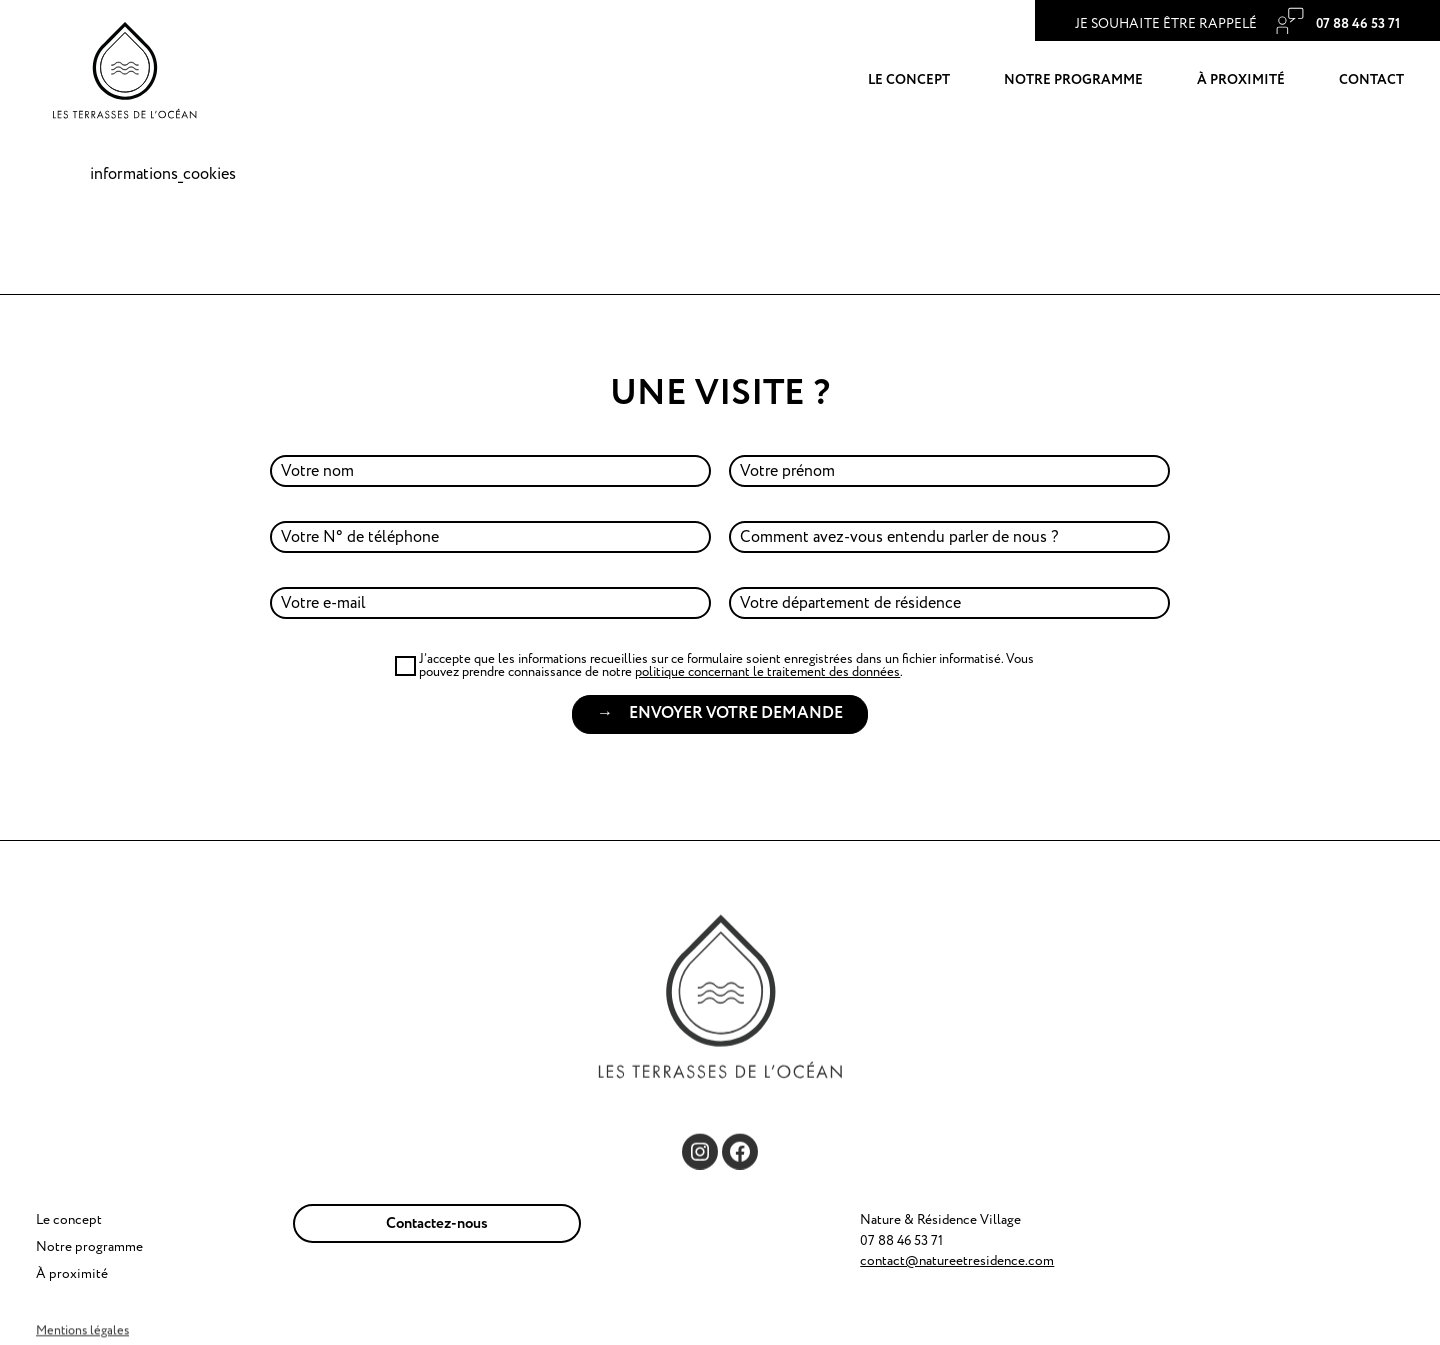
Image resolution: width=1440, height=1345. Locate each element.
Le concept (909, 80)
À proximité (1241, 80)
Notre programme (1073, 80)
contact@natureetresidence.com (957, 1260)
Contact (1371, 80)
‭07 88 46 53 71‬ (1356, 24)
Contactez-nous (437, 1223)
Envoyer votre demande (736, 713)
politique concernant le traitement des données (767, 672)
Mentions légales (82, 1330)
